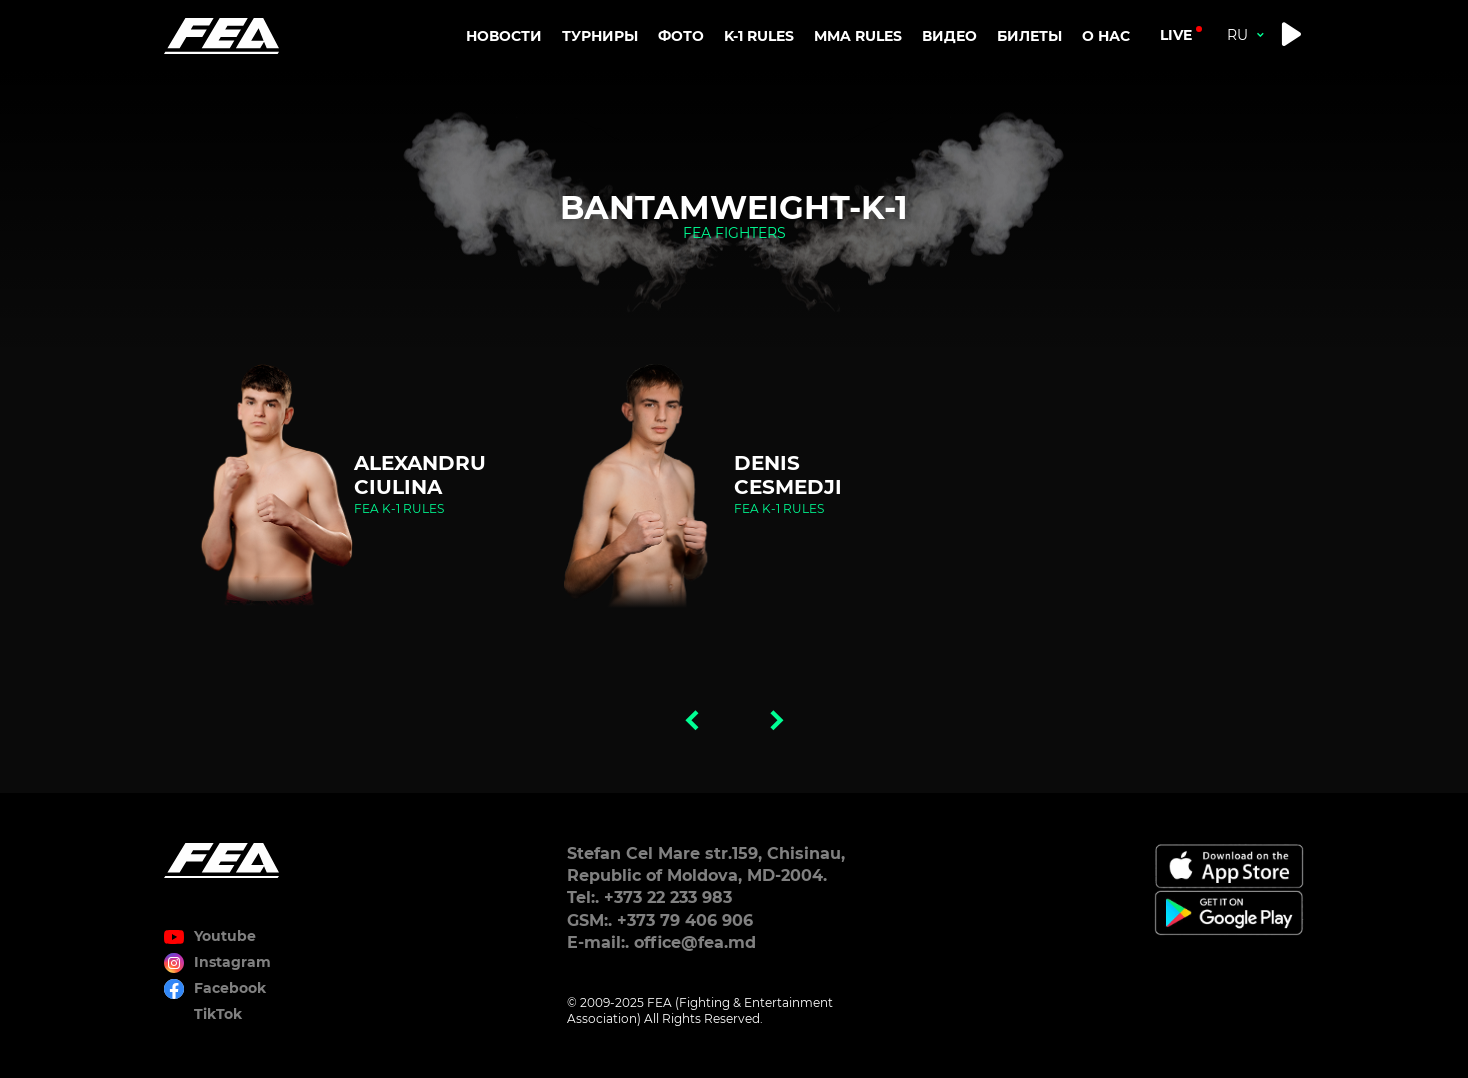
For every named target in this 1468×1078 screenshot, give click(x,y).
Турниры (600, 36)
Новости (504, 36)
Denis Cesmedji (788, 475)
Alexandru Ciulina (420, 475)
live (1176, 35)
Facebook (230, 988)
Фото (681, 36)
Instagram (232, 962)
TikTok (218, 1014)
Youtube (225, 936)
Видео (949, 36)
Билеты (1029, 36)
